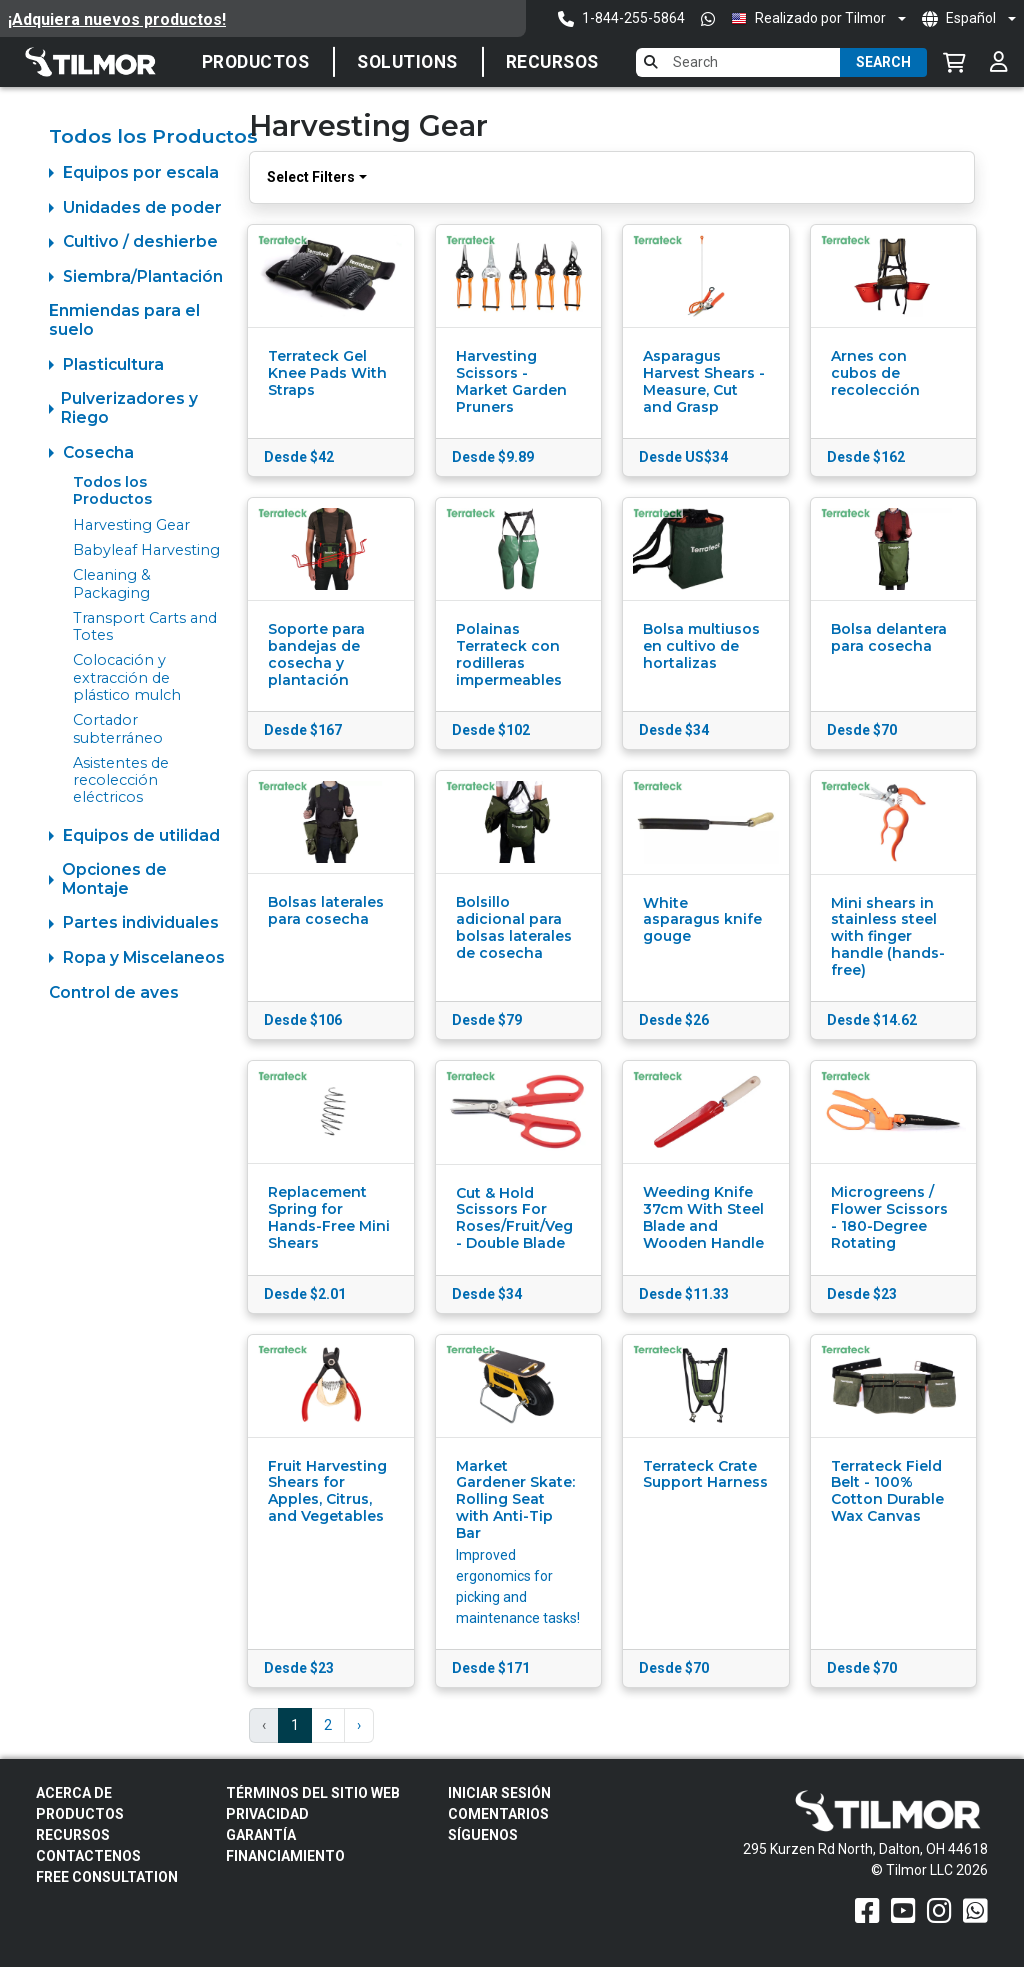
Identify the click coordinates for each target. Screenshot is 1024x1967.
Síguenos (483, 1835)
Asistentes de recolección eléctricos (121, 780)
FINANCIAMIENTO (285, 1856)
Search (883, 62)
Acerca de (74, 1793)
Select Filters (311, 177)
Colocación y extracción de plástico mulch (127, 677)
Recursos (552, 62)
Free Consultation (107, 1877)
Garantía (261, 1835)
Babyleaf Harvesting (146, 550)
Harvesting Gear (131, 525)
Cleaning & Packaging (112, 583)
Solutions (407, 62)
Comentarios (498, 1814)
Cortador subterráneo (118, 728)
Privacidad (267, 1814)
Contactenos (88, 1856)
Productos (256, 62)
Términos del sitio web (313, 1793)
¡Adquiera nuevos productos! (117, 19)
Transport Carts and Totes (145, 626)
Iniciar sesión (499, 1793)
